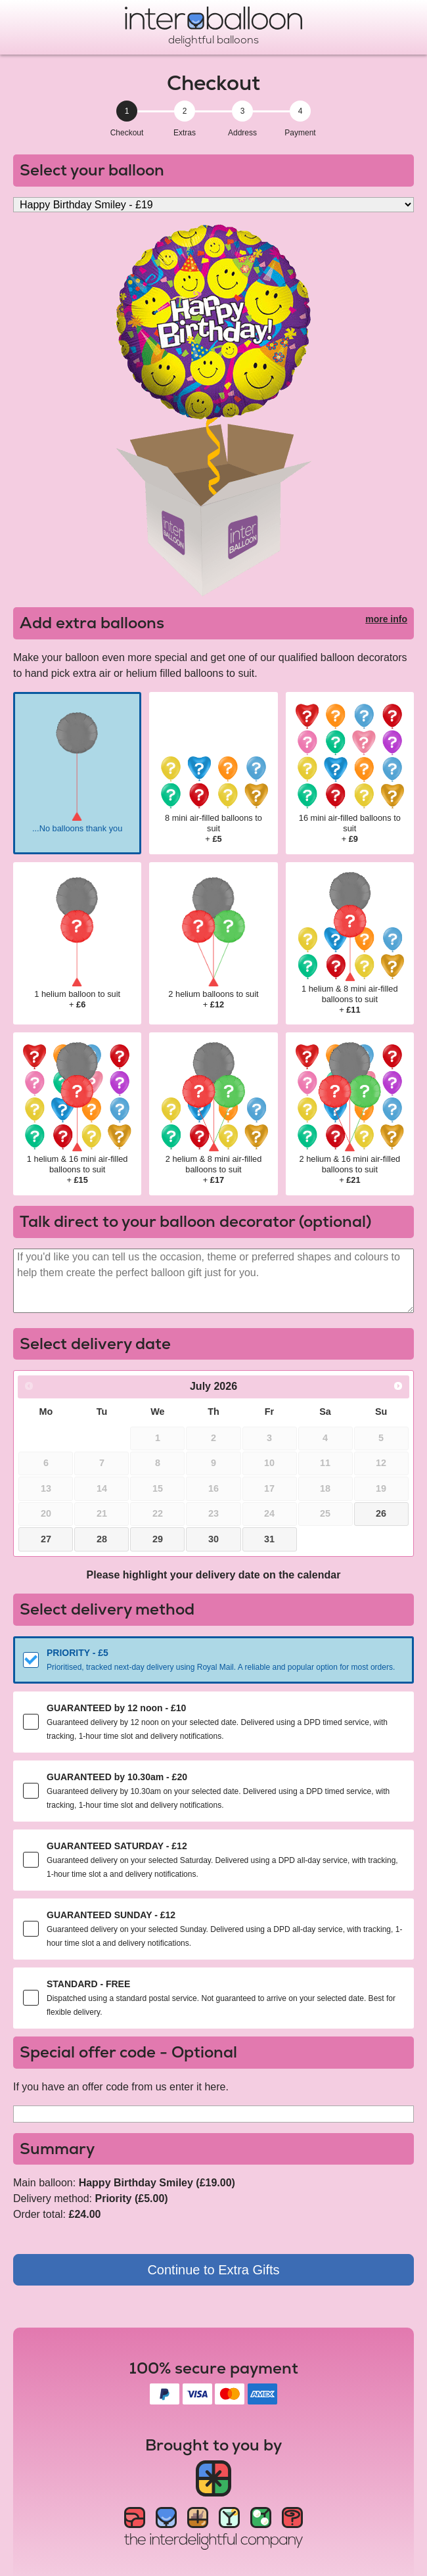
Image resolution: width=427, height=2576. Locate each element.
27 (46, 1539)
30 (213, 1539)
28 (102, 1539)
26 (381, 1513)
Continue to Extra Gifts (213, 2270)
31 (269, 1539)
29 (157, 1539)
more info (386, 619)
